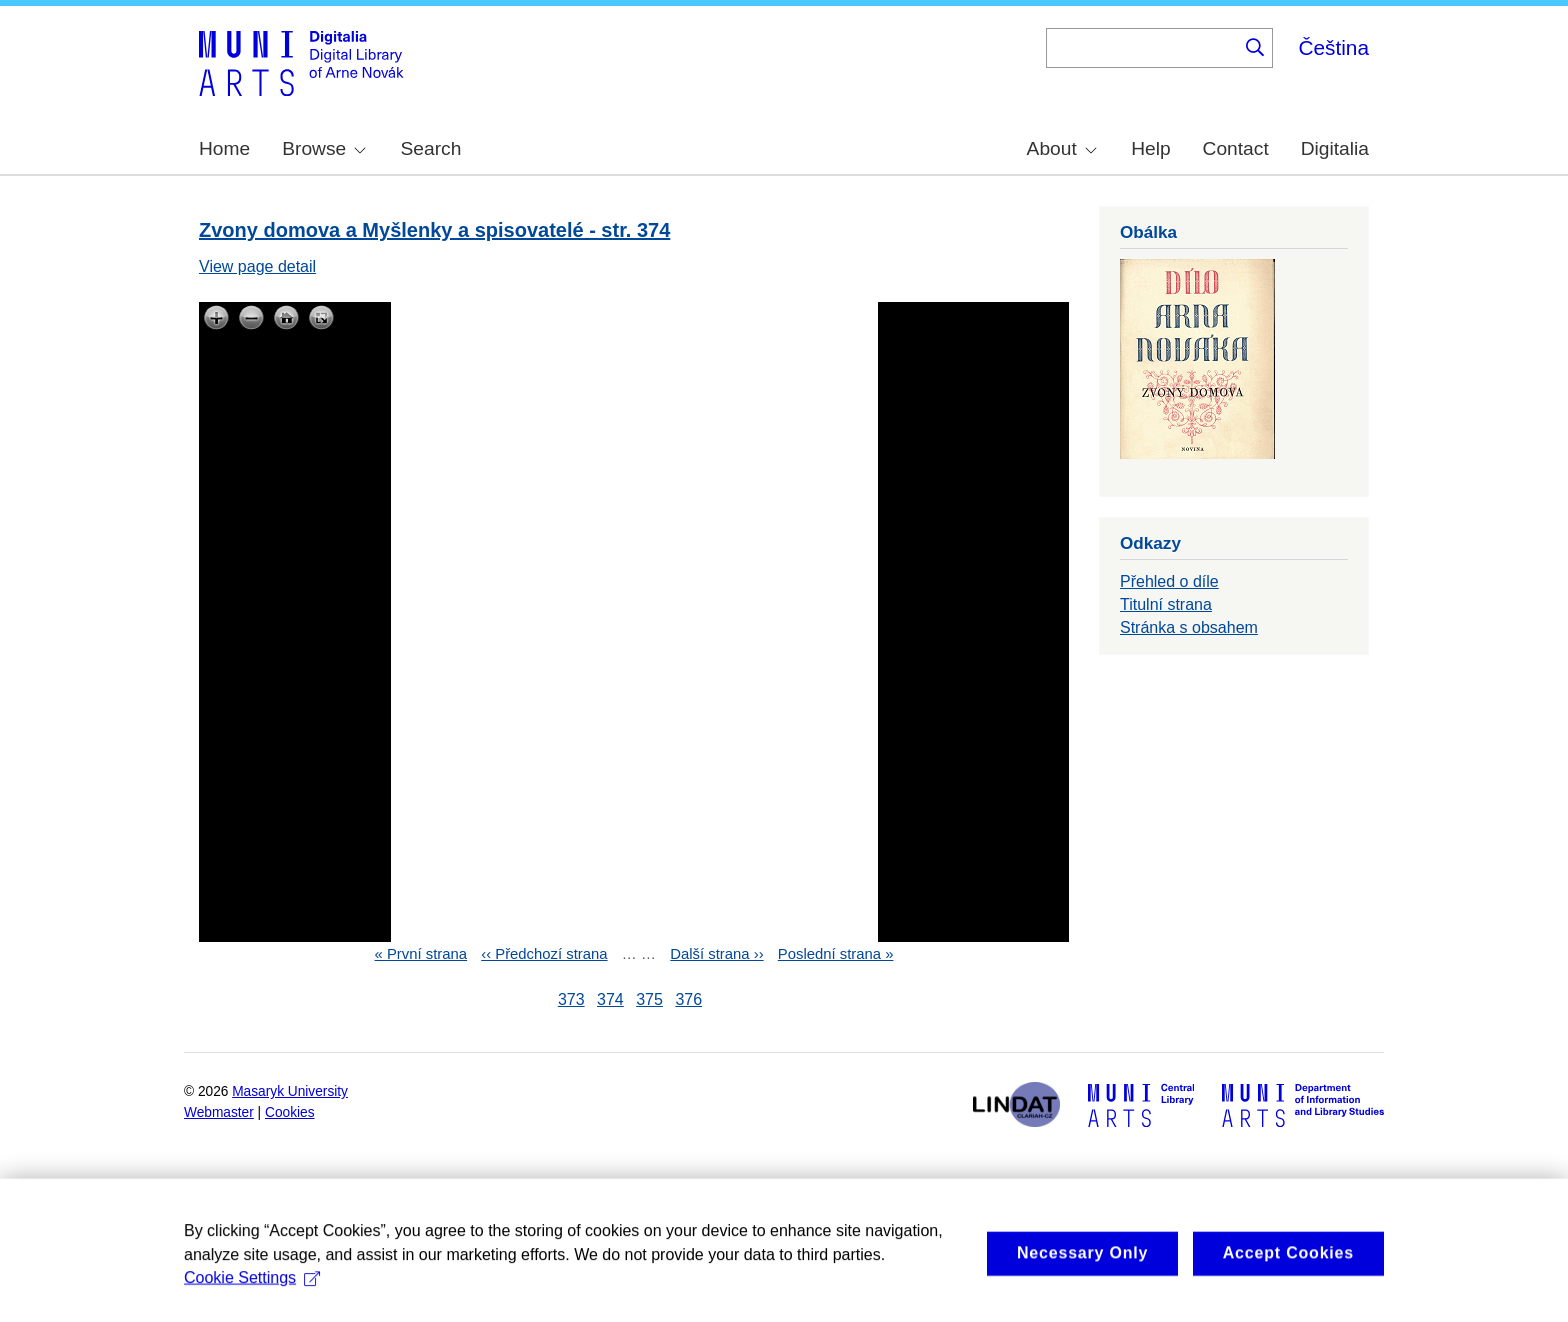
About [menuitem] (1062, 148)
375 (649, 999)
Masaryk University (290, 1091)
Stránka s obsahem (1189, 627)
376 (688, 999)
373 (571, 999)
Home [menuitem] (224, 148)
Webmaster (219, 1112)
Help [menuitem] (1150, 148)
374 (610, 999)
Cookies (290, 1112)
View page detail (257, 266)
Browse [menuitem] (324, 148)
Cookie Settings (252, 1293)
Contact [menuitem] (1236, 148)
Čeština (1333, 47)
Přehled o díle (1169, 581)
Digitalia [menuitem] (1335, 148)
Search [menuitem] (431, 148)
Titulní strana (1166, 604)
